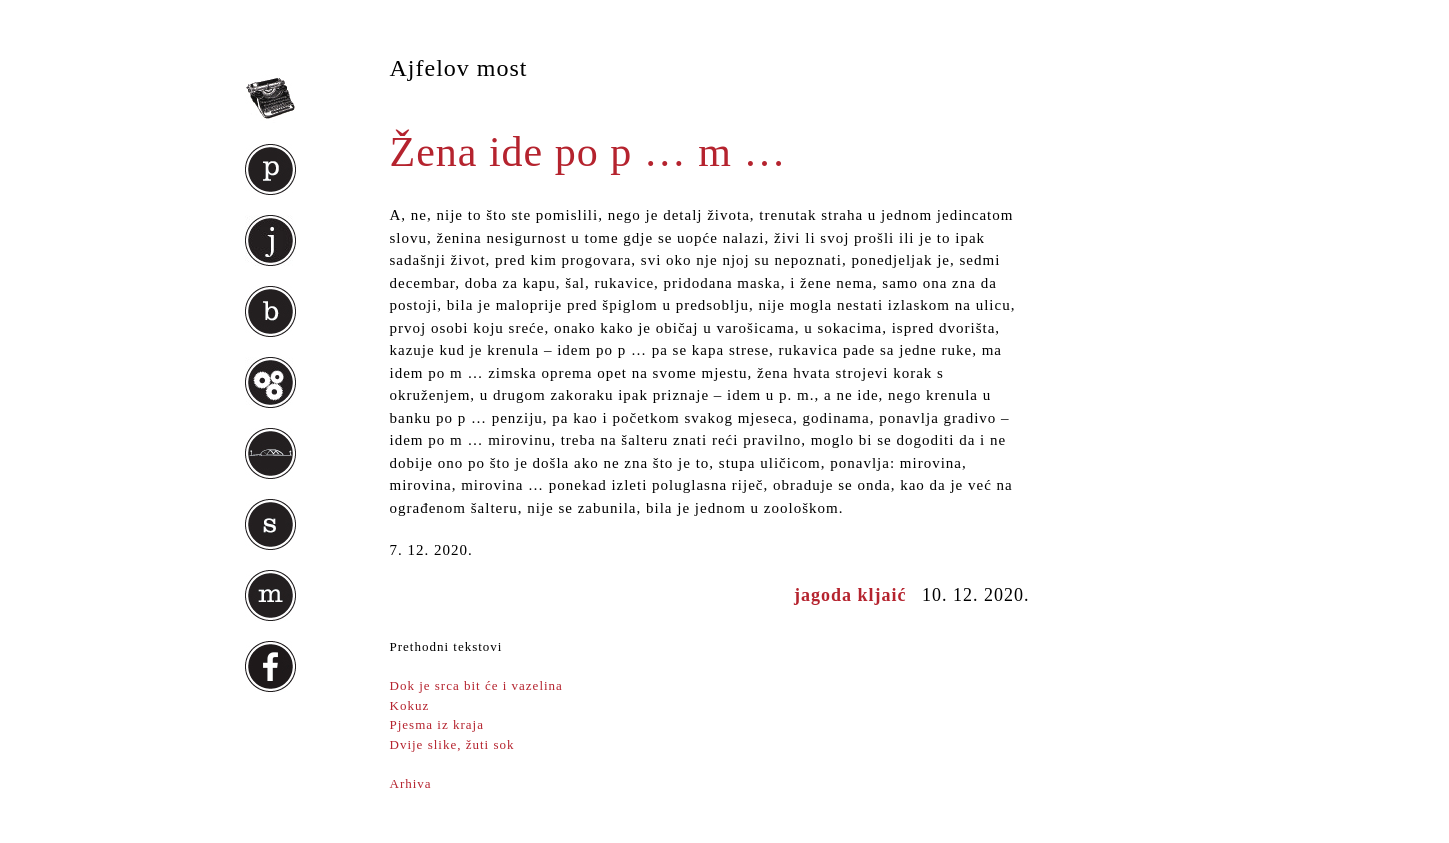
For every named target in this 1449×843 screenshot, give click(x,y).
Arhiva (411, 783)
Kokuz (410, 705)
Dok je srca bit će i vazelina (476, 685)
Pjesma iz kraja (437, 724)
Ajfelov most (459, 68)
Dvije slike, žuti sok (452, 744)
